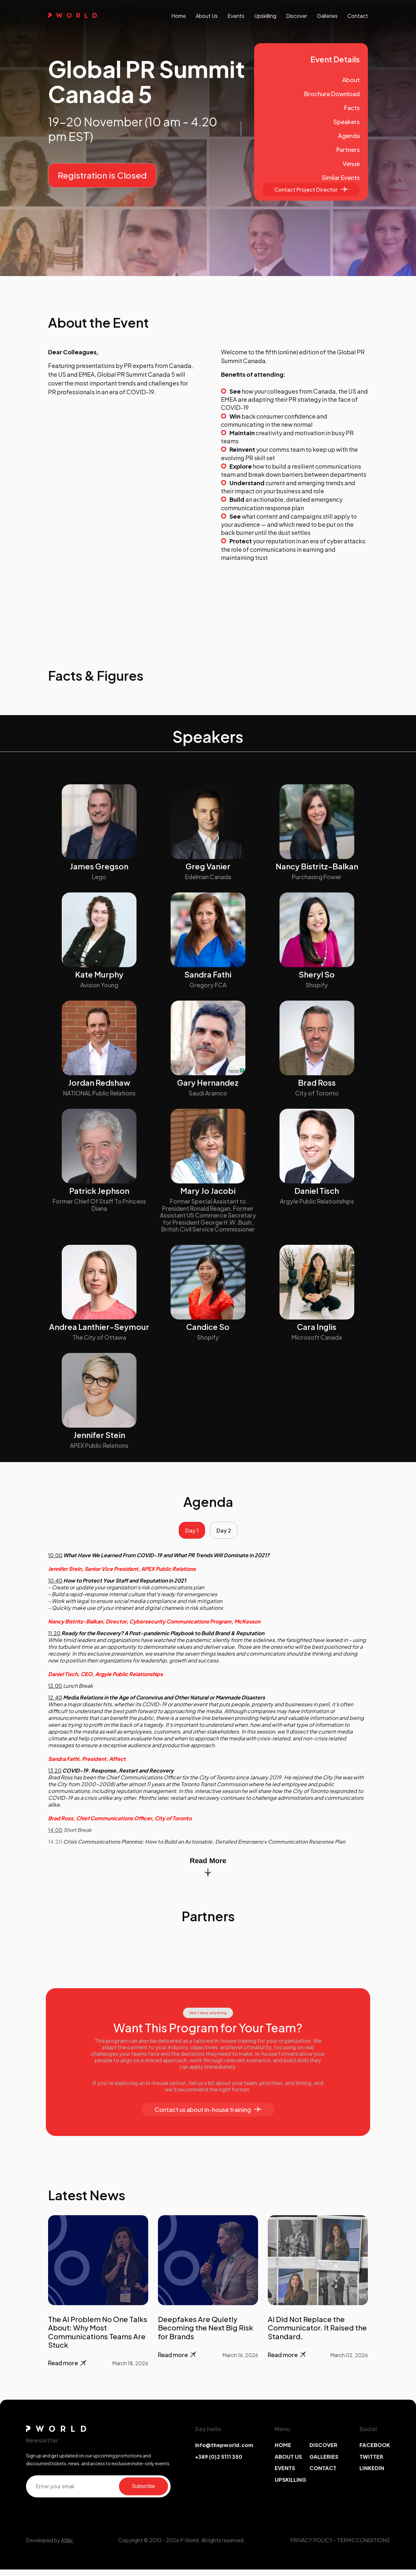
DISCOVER (323, 2451)
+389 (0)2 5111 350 (218, 2463)
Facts (352, 107)
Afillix (67, 2546)
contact (357, 15)
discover (296, 15)
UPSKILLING (290, 2486)
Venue (351, 163)
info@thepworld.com (224, 2451)
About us (207, 15)
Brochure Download (332, 93)
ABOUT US (288, 2463)
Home (178, 15)
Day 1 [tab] (188, 1533)
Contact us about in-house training (208, 2116)
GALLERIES (323, 2463)
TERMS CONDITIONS (363, 2546)
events (236, 15)
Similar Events (341, 177)
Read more (67, 2370)
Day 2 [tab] (227, 1533)
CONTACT (322, 2474)
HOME (283, 2451)
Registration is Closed (102, 175)
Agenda (349, 135)
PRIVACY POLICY (311, 2546)
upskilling (265, 15)
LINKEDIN (371, 2474)
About (351, 79)
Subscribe (143, 2492)
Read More (208, 1873)
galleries (327, 15)
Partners (348, 149)
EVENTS (285, 2474)
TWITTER (371, 2463)
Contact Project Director (311, 189)
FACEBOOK (374, 2451)
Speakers (346, 121)
